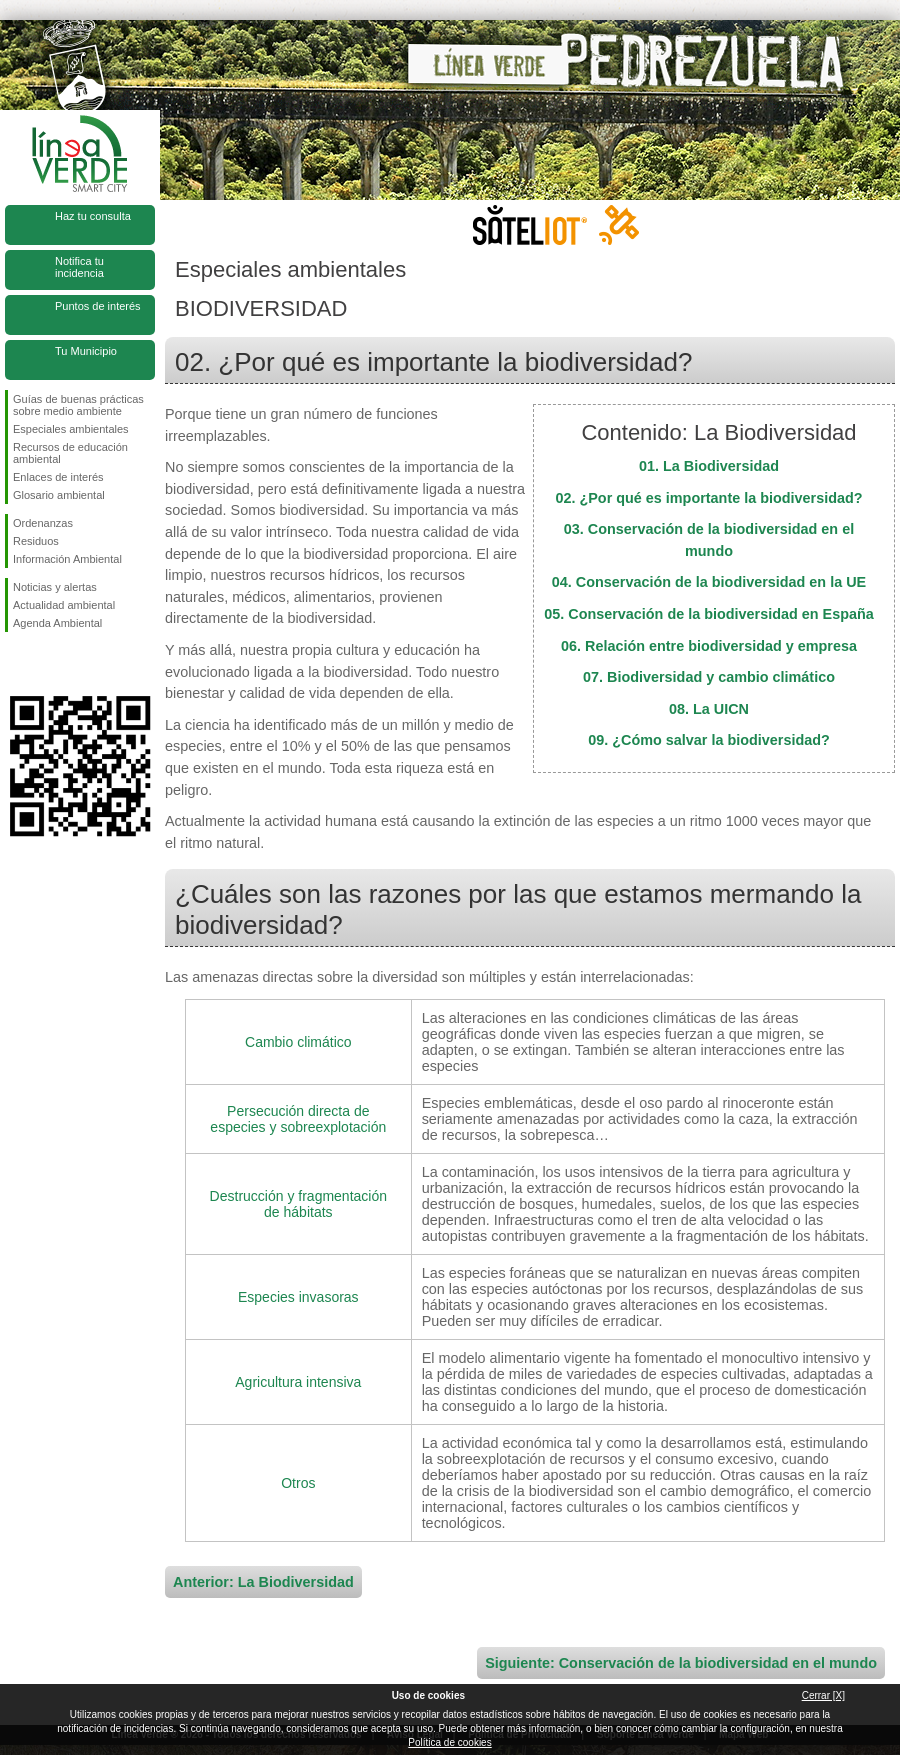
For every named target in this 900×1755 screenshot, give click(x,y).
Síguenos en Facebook (17, 664)
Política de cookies (449, 1742)
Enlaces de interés (58, 477)
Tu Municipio (86, 351)
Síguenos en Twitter (50, 664)
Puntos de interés (98, 306)
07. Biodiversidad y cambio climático (709, 677)
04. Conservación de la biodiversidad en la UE (709, 582)
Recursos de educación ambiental (70, 453)
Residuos (36, 541)
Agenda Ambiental (57, 623)
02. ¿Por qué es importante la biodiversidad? (708, 498)
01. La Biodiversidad (709, 466)
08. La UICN (709, 709)
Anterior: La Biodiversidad (263, 1582)
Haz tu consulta (93, 216)
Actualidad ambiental (64, 605)
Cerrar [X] (823, 1695)
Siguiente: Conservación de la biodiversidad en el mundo (681, 1663)
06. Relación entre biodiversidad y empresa (709, 646)
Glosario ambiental (59, 495)
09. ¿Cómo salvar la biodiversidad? (709, 740)
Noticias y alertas (55, 587)
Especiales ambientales (71, 429)
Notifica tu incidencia (79, 267)
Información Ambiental (67, 559)
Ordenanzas (43, 523)
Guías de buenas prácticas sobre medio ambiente (78, 405)
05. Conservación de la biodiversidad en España (709, 614)
